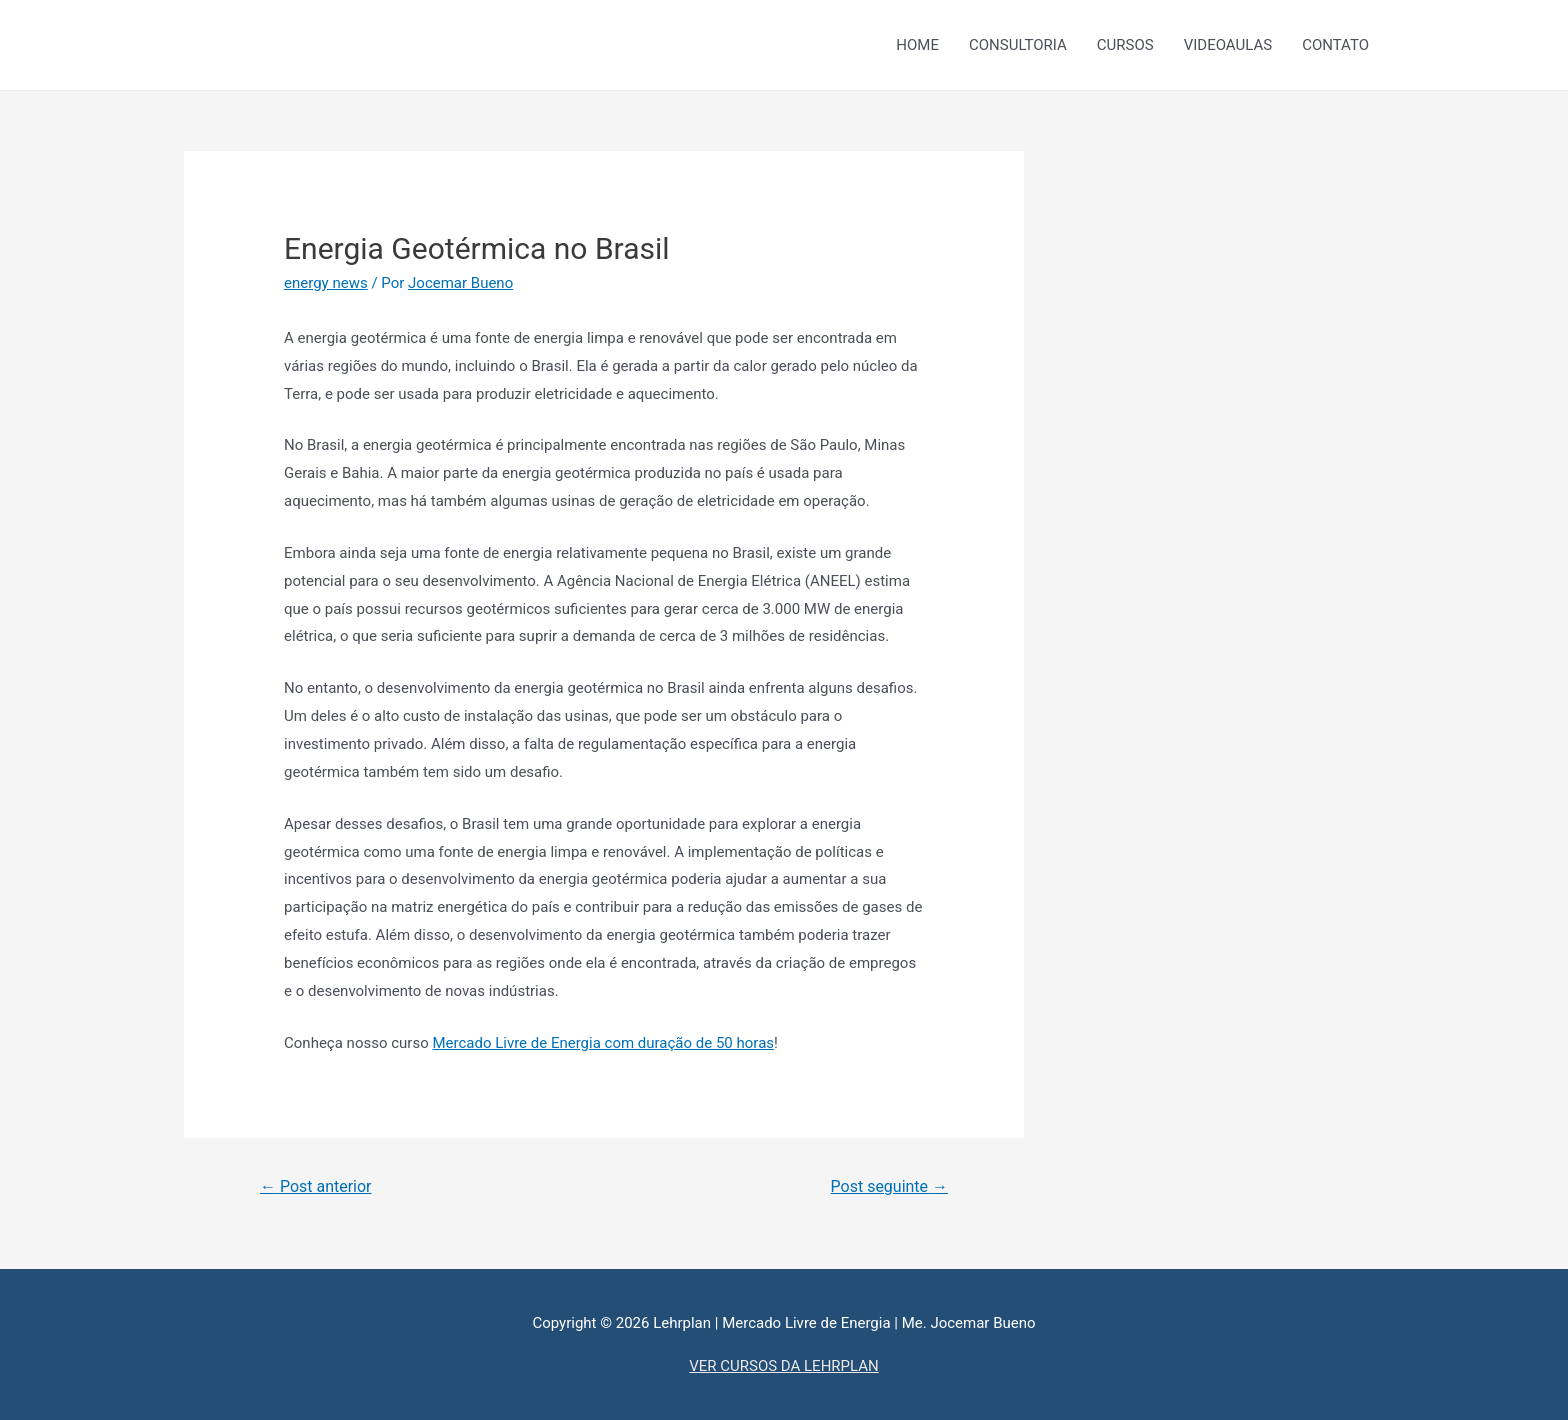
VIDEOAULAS (1228, 45)
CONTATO (1335, 45)
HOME (917, 45)
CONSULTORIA (1018, 45)
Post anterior (316, 1186)
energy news (326, 283)
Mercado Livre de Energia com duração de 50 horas (603, 1043)
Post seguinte (889, 1186)
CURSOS (1125, 45)
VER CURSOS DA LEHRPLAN (784, 1366)
